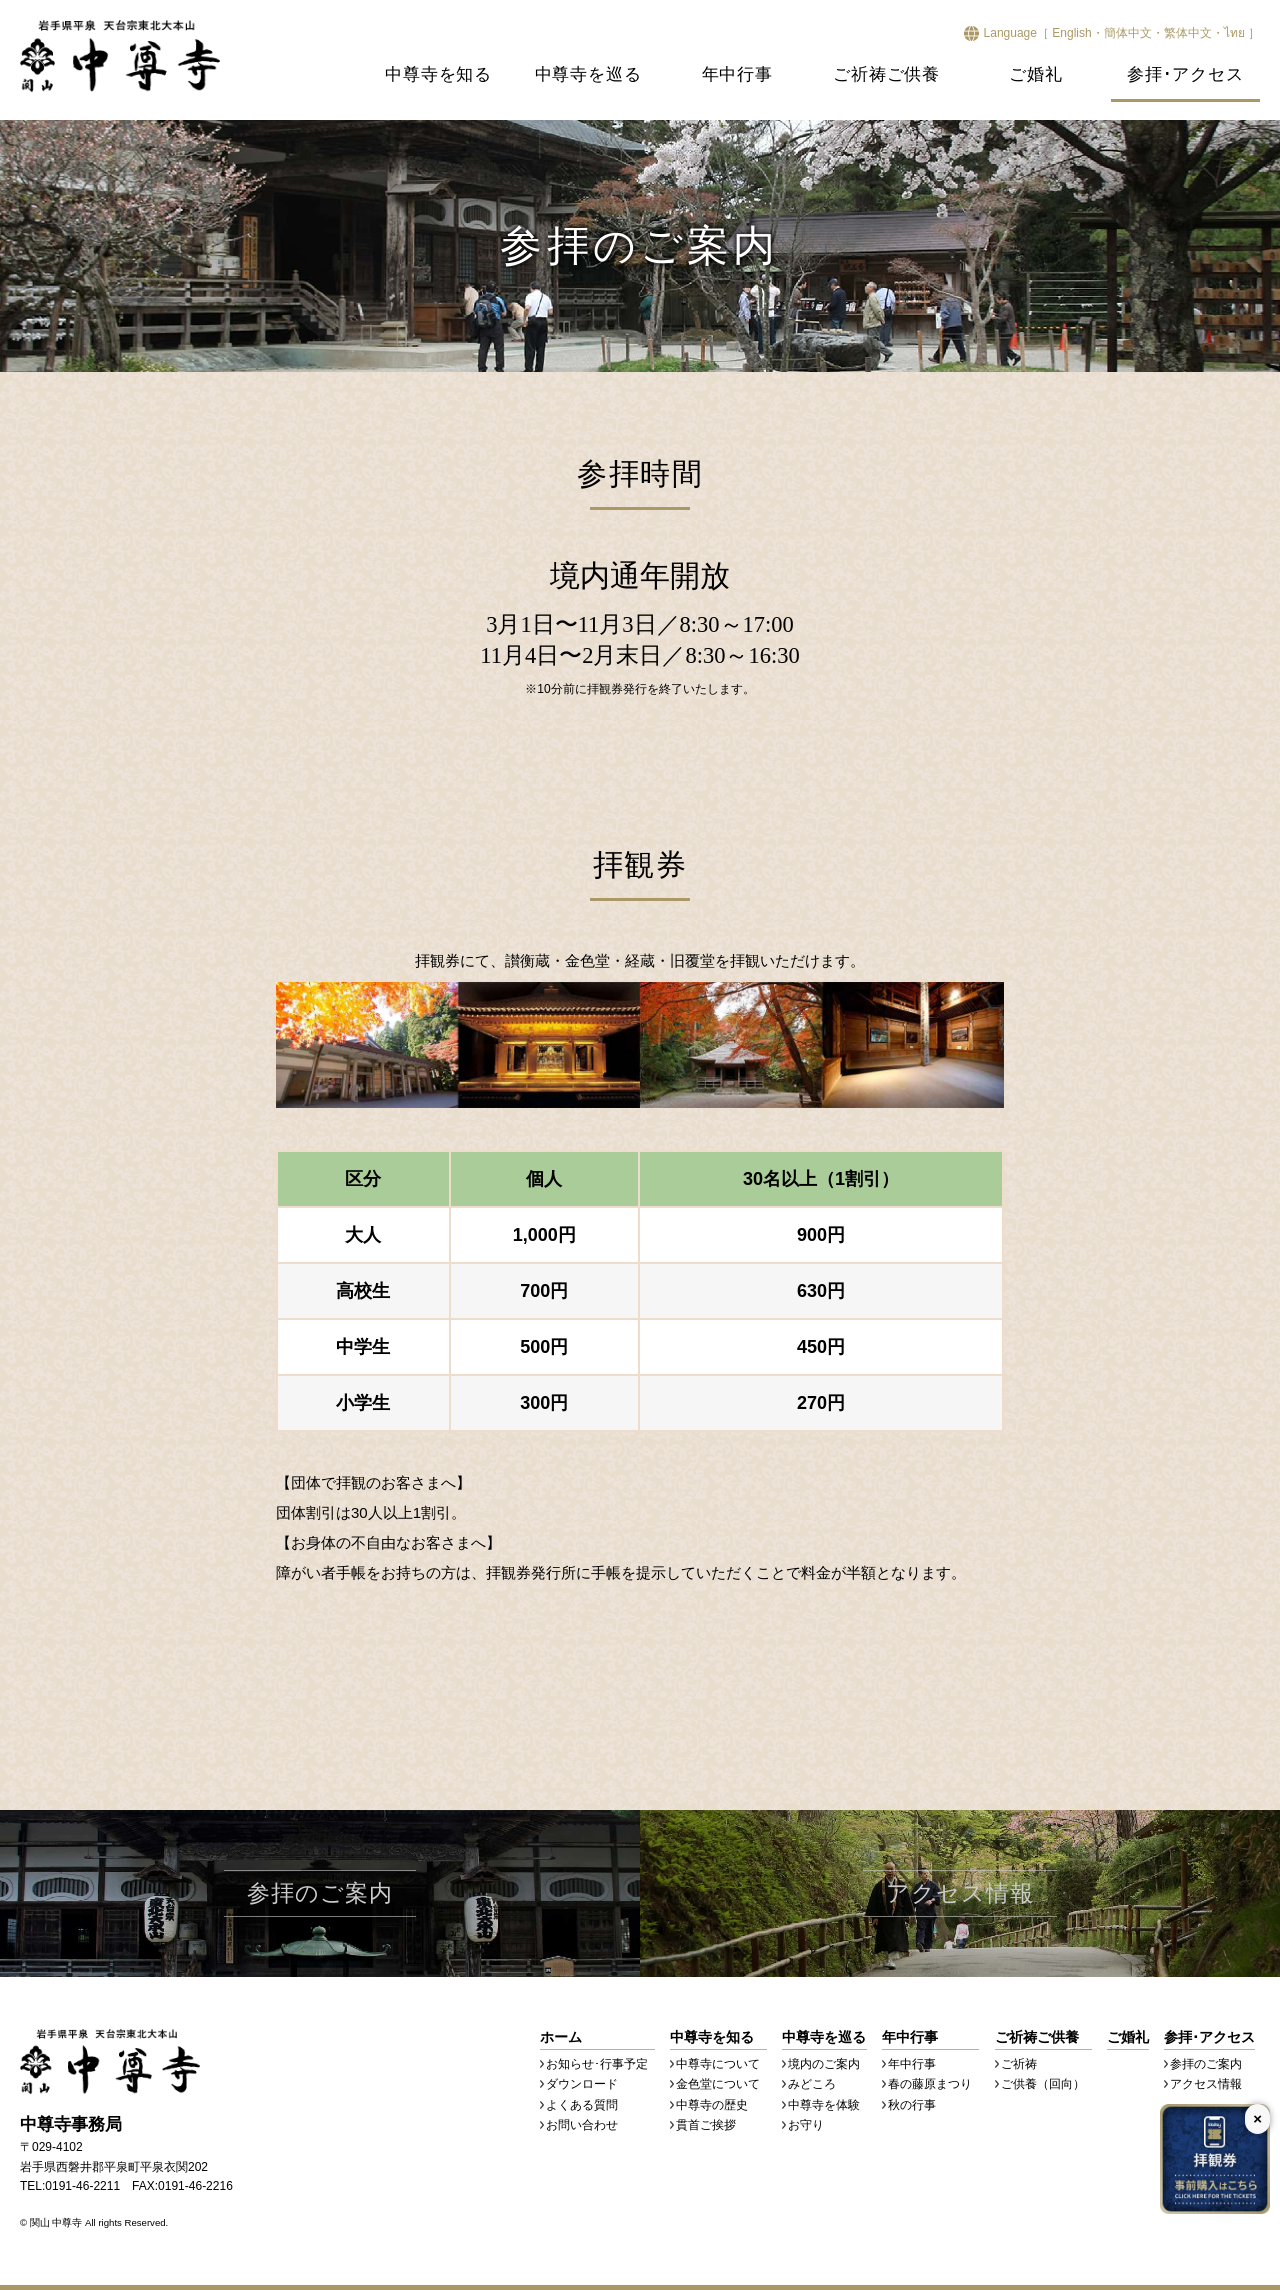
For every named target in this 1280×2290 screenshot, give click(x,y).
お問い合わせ (582, 2125)
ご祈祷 (1019, 2064)
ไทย (1234, 33)
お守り (806, 2125)
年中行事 (737, 74)
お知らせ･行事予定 (597, 2064)
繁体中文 (1188, 33)
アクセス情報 (1206, 2084)
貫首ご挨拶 (706, 2125)
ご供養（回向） (1043, 2084)
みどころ (812, 2084)
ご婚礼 (1035, 74)
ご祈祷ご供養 (886, 74)
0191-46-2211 (82, 2186)
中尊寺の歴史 (712, 2105)
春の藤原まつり (930, 2084)
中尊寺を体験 (824, 2105)
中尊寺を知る (438, 74)
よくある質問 (582, 2105)
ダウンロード (582, 2084)
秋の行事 (912, 2105)
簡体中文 (1128, 33)
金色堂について (718, 2084)
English (1071, 33)
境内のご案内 (824, 2064)
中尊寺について (718, 2064)
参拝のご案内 (1206, 2064)
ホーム (561, 2037)
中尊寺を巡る (588, 74)
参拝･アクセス (1185, 74)
